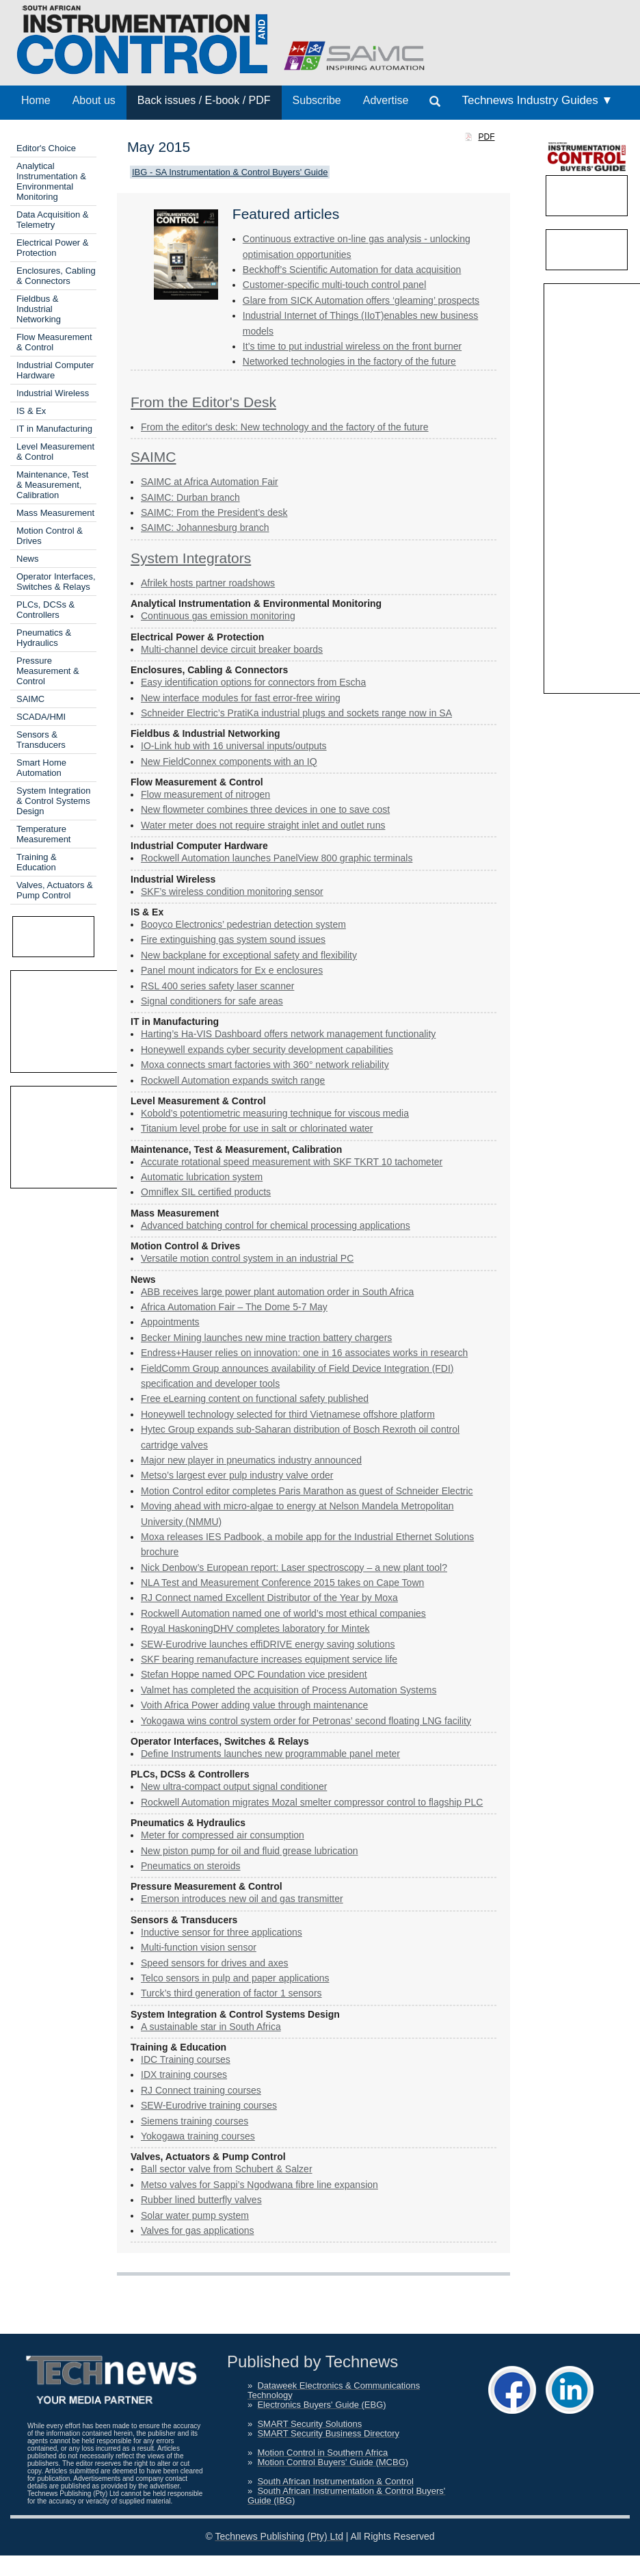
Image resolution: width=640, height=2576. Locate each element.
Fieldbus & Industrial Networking (38, 309)
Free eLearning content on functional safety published (255, 1398)
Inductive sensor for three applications (221, 1932)
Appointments (170, 1321)
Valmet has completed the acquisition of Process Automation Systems (288, 1689)
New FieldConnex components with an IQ (229, 761)
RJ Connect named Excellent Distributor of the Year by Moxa (269, 1597)
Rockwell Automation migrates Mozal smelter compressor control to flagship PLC (312, 1802)
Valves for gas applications (197, 2230)
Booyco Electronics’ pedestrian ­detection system (243, 924)
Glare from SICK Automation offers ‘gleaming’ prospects (361, 300)
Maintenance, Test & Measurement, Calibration (52, 484)
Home (36, 100)
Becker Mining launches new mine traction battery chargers (266, 1337)
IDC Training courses (185, 2059)
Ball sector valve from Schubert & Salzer (226, 2168)
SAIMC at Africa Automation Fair (209, 481)
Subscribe (317, 100)
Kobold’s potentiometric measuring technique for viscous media (275, 1113)
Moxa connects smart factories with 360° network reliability (265, 1064)
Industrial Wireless (52, 393)
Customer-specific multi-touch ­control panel (334, 284)
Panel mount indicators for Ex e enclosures (232, 970)
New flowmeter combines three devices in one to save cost (265, 809)
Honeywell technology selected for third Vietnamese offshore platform (288, 1414)
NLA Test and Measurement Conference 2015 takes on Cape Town (282, 1582)
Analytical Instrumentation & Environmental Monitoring (51, 181)
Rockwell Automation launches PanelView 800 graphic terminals (276, 858)
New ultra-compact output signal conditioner (234, 1786)
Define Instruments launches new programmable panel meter (270, 1753)
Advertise (386, 100)
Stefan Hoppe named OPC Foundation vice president (254, 1674)
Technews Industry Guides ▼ (537, 100)
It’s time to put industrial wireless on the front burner (352, 346)
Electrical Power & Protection (52, 247)
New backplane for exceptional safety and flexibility (249, 955)
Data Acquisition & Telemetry (52, 219)
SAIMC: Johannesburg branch (205, 527)
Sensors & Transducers (41, 739)
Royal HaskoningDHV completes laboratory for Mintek (255, 1628)
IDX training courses (184, 2074)
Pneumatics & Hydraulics (43, 637)
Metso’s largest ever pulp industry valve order (237, 1475)
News (27, 559)
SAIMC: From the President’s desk (214, 512)
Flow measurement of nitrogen (205, 794)
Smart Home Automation (41, 767)
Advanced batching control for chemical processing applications (275, 1225)
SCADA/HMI (41, 717)
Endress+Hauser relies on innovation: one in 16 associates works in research (304, 1352)
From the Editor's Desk (203, 402)
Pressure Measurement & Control (47, 670)
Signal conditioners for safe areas (212, 1001)
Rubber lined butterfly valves (201, 2199)
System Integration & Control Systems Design (53, 800)
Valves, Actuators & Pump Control (54, 890)
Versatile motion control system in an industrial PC (247, 1258)
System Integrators (191, 558)
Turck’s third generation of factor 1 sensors (231, 1993)
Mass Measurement (55, 513)
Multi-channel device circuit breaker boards (232, 649)
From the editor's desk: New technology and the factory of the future (285, 426)
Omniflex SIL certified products (206, 1191)
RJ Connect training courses (201, 2090)
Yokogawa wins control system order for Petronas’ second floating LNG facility (306, 1720)
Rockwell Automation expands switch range (233, 1080)
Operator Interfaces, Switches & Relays (56, 581)
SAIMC (30, 699)
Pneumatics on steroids (191, 1865)
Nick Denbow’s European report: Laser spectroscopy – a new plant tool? (294, 1567)
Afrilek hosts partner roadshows (208, 582)
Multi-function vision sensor (198, 1947)
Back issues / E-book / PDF (204, 100)
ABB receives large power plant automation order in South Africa (277, 1291)
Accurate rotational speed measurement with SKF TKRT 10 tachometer (291, 1161)
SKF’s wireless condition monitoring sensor (232, 891)
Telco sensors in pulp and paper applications (235, 1978)
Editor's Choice (46, 148)
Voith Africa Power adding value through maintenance (254, 1705)
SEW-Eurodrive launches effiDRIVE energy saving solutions (268, 1644)
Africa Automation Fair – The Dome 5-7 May (234, 1306)
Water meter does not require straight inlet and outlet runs (263, 825)
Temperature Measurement (43, 834)
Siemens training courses (194, 2121)
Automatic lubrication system (202, 1176)
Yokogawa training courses (198, 2136)
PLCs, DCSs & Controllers (45, 609)
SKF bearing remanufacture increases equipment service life (269, 1659)
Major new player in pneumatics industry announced (251, 1460)
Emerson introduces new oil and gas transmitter (242, 1898)
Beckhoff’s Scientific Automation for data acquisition (352, 269)
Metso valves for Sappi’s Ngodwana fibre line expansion (259, 2184)
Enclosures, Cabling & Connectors (56, 275)
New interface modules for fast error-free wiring (241, 697)
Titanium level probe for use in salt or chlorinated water (257, 1128)
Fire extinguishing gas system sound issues (233, 939)
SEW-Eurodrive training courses (209, 2105)
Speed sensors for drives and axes (215, 1962)
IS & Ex (31, 411)
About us (94, 100)
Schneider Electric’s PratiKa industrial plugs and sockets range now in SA (296, 712)
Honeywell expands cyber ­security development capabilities (267, 1049)
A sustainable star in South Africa (211, 2026)
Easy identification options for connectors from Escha (253, 682)
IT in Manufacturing (54, 429)
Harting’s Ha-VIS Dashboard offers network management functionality (288, 1033)
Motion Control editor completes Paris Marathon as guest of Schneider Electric (307, 1490)
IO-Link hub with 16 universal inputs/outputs (234, 745)
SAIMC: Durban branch (190, 497)
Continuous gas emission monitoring (218, 615)
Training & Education (36, 862)
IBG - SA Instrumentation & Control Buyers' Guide (230, 172)
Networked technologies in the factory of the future (349, 361)
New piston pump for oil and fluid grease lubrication (249, 1850)
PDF (487, 137)
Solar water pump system (195, 2215)
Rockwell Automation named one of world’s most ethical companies (283, 1613)
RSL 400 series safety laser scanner (217, 985)
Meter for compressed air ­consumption (222, 1835)
